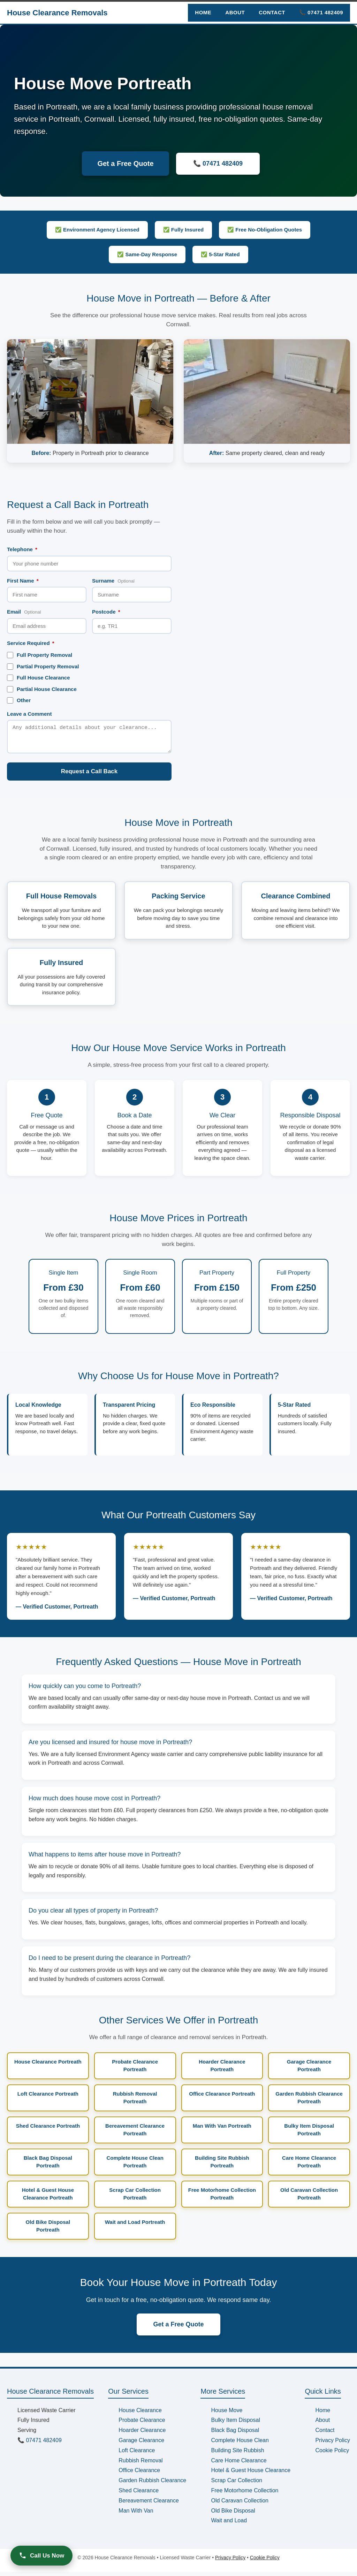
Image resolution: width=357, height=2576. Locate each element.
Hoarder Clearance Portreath (222, 2070)
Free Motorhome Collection (244, 2495)
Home (203, 12)
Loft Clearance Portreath (47, 2098)
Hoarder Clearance (142, 2434)
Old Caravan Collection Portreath (309, 2198)
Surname (113, 581)
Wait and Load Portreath (135, 2226)
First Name (23, 581)
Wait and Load (229, 2525)
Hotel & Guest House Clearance (250, 2474)
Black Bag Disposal (235, 2434)
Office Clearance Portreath (222, 2098)
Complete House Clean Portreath (134, 2166)
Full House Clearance (38, 678)
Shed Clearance (139, 2495)
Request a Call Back (89, 775)
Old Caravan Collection (239, 2505)
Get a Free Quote (125, 163)
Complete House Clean (239, 2444)
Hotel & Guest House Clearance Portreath (48, 2198)
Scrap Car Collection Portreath (135, 2198)
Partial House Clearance (42, 689)
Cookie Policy (332, 2454)
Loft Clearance (137, 2454)
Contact (272, 12)
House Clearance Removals (57, 12)
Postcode (106, 612)
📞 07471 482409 (321, 12)
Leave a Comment (29, 714)
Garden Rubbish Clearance (152, 2484)
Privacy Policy (332, 2444)
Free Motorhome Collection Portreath (222, 2198)
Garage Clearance (141, 2444)
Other (19, 700)
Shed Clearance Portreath (48, 2130)
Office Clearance (139, 2474)
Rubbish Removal (140, 2465)
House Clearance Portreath (48, 2066)
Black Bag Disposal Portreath (48, 2166)
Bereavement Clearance (149, 2505)
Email (24, 612)
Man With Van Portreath (222, 2130)
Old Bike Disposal (233, 2515)
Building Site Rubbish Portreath (222, 2166)
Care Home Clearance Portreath (309, 2166)
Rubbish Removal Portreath (135, 2102)
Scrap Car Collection (236, 2484)
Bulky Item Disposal (235, 2424)
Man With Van (136, 2515)
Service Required (30, 643)
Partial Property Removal (43, 666)
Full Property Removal (39, 655)
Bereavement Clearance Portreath (135, 2134)
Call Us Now (41, 2555)
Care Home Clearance (238, 2465)
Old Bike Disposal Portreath (48, 2230)
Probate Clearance (142, 2424)
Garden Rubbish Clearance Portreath (309, 2102)
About (235, 12)
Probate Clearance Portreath (135, 2070)
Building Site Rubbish (237, 2454)
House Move (226, 2414)
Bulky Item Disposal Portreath (309, 2134)
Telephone (22, 549)
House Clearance (140, 2414)
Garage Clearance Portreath (309, 2070)
